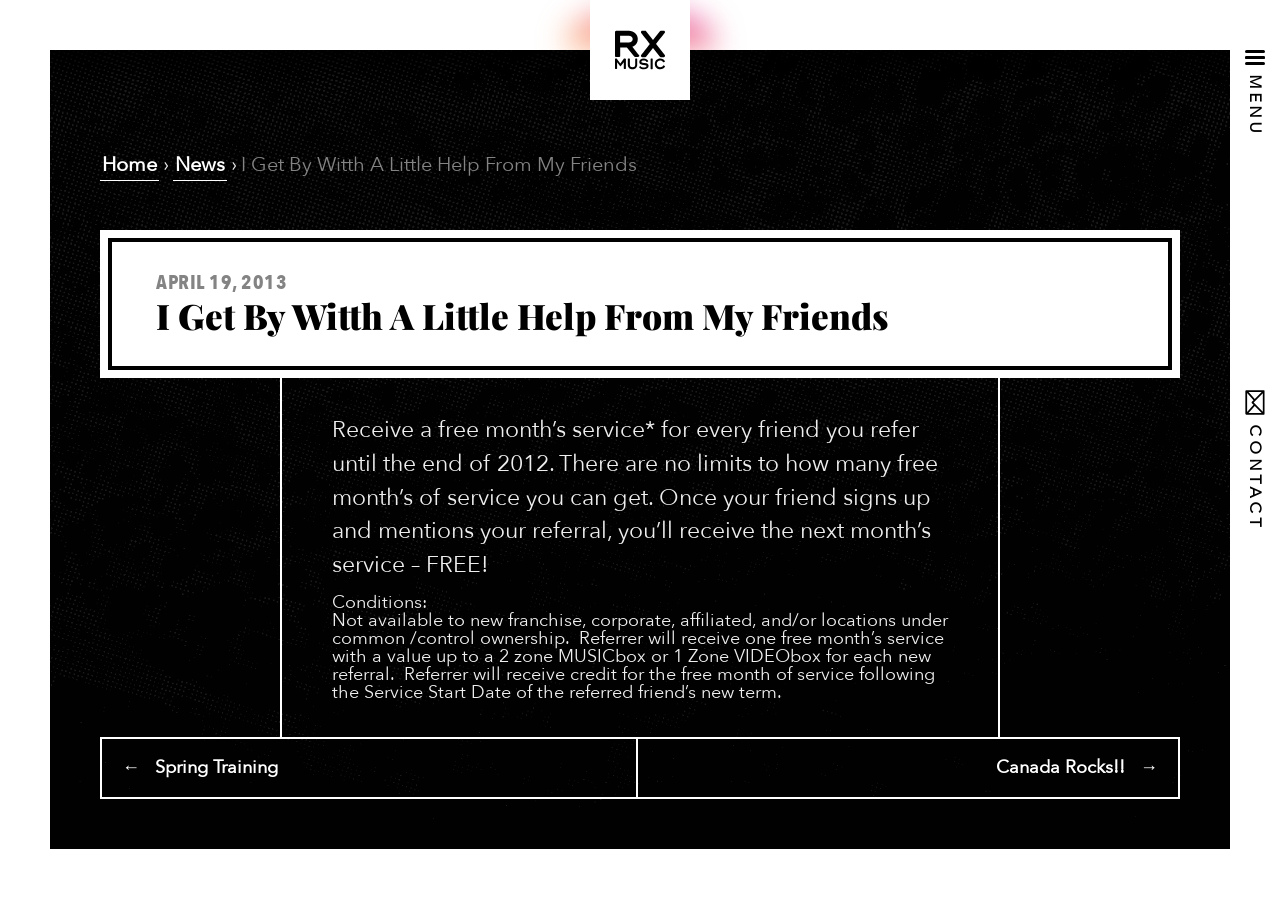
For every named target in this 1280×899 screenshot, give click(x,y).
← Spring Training (200, 767)
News (200, 164)
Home (129, 164)
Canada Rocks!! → (1077, 767)
